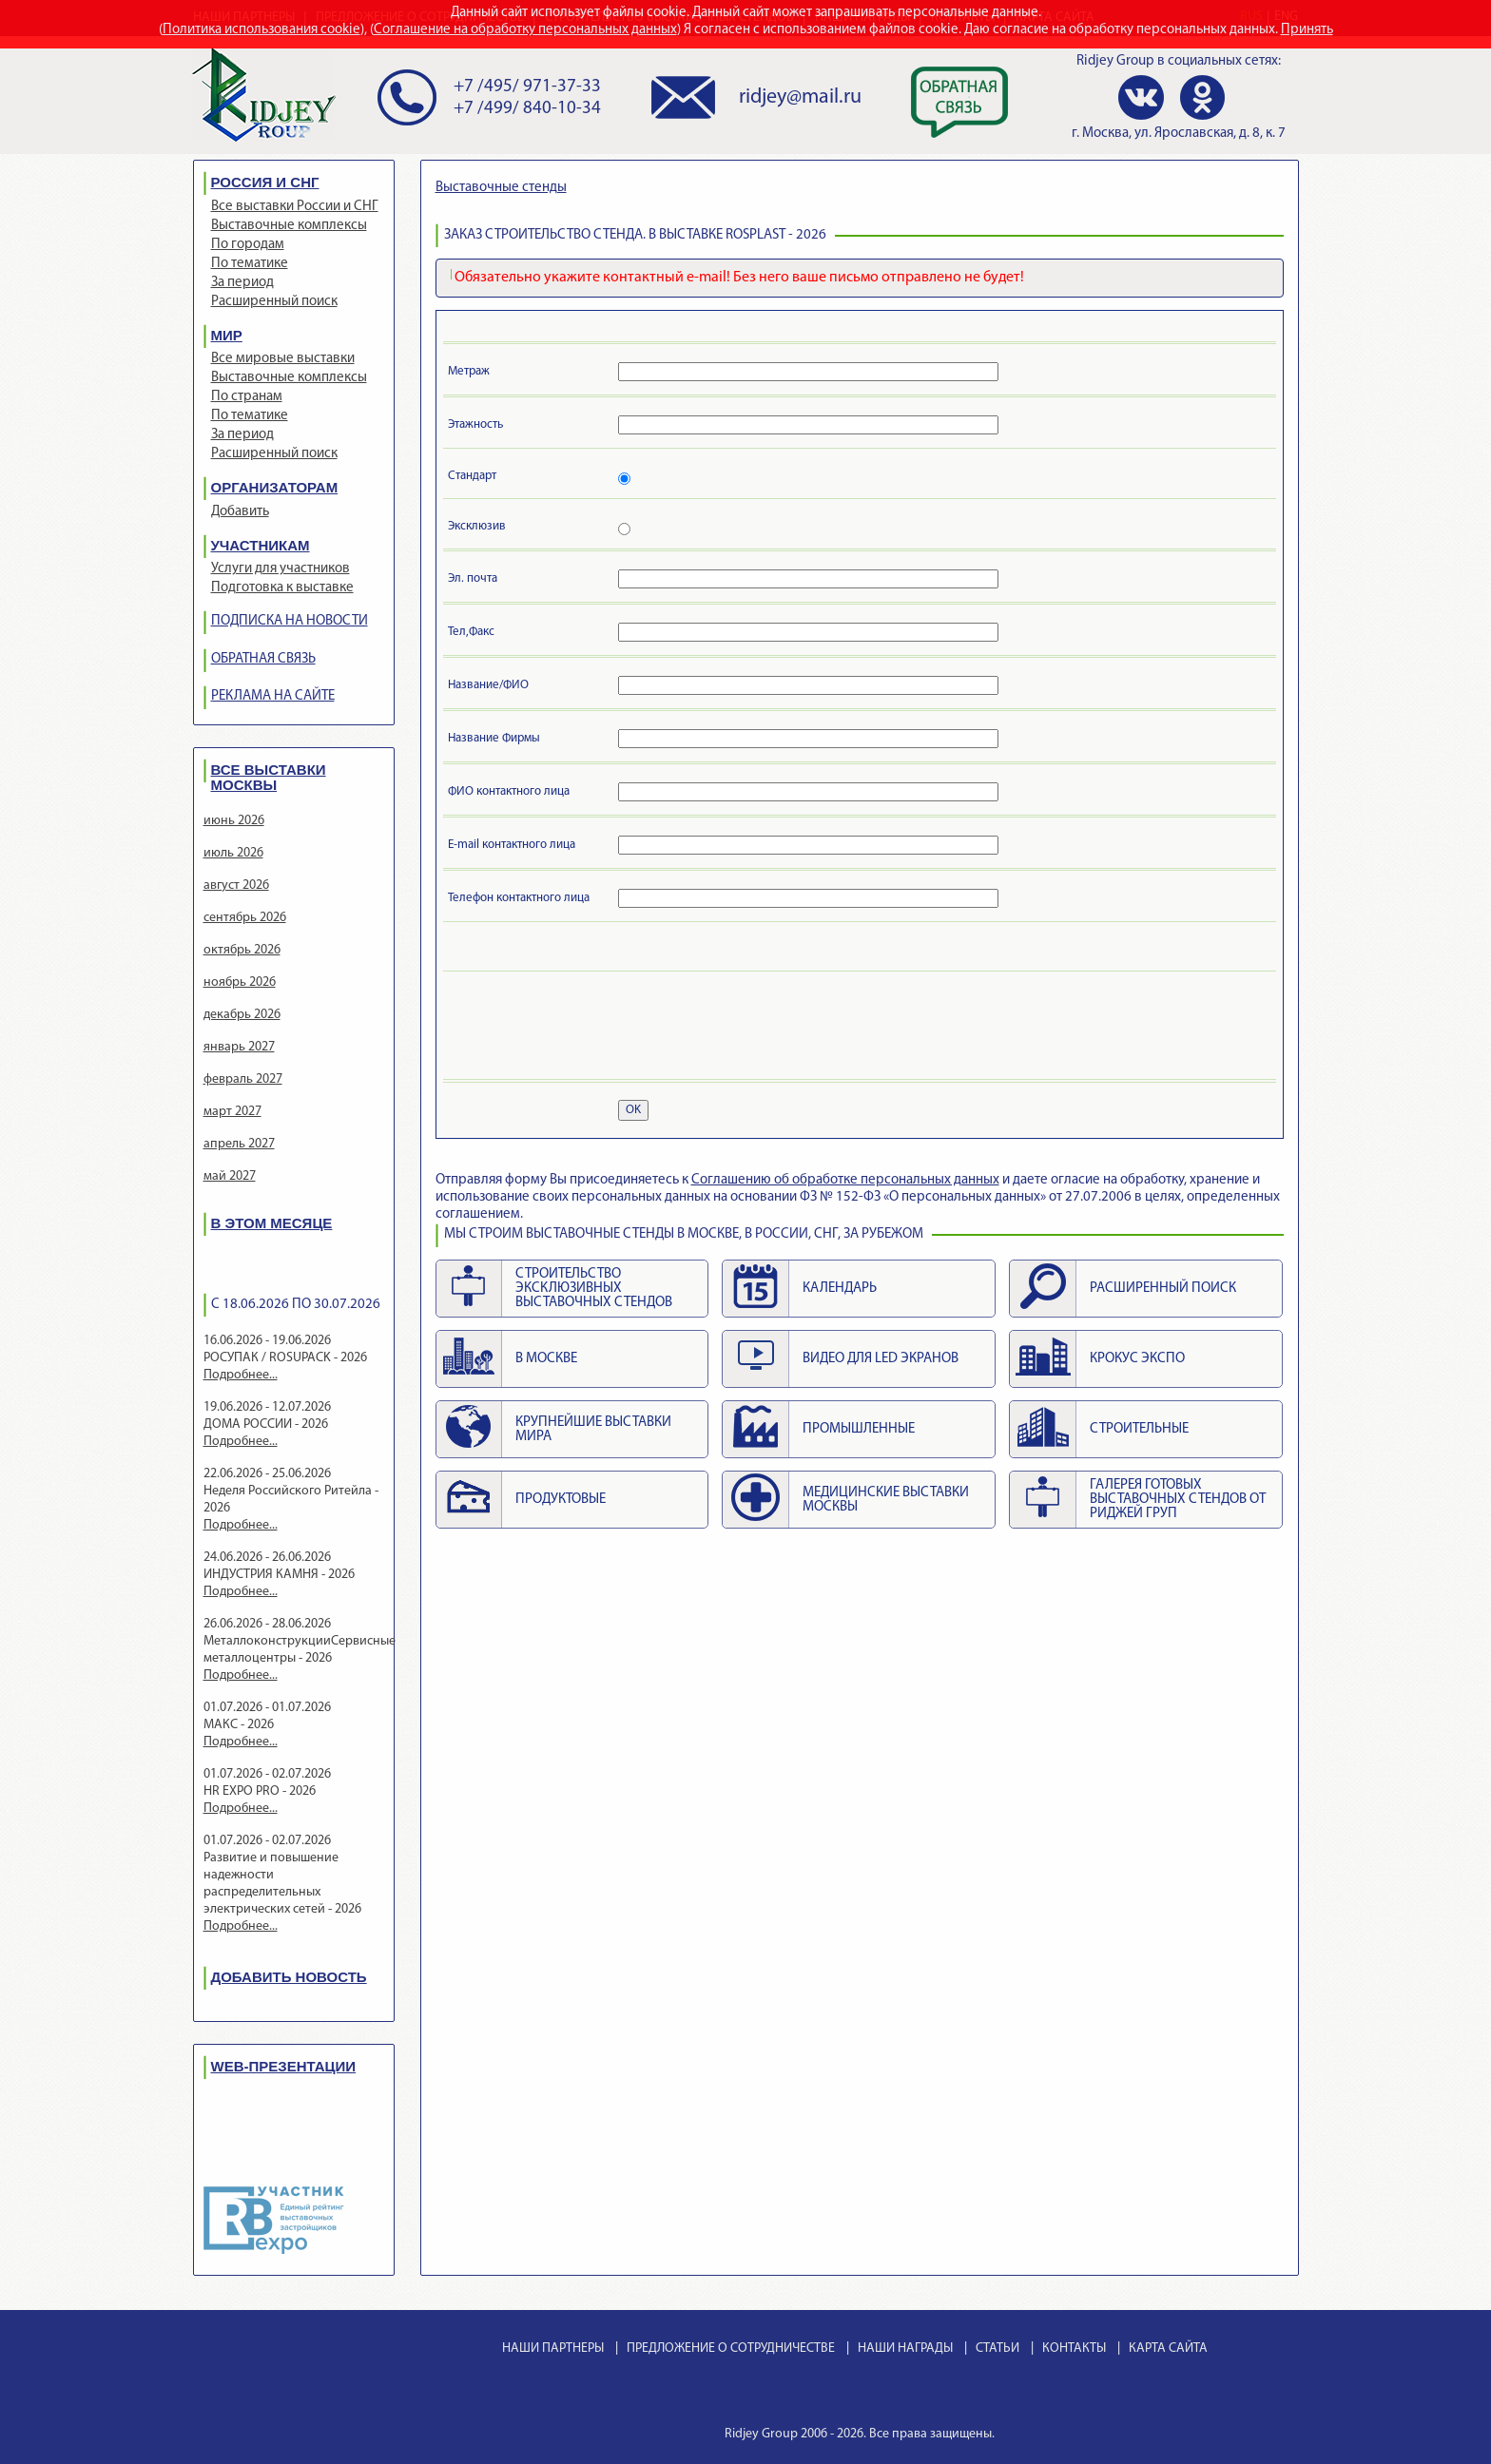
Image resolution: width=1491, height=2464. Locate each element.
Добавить (240, 512)
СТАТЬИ (997, 2348)
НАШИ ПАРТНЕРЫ (553, 2348)
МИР (226, 335)
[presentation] (592, 1028)
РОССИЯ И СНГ (265, 182)
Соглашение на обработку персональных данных (525, 30)
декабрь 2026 (242, 1015)
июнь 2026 (233, 821)
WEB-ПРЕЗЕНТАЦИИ (284, 2066)
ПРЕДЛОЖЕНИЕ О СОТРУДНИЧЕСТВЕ (731, 2348)
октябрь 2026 (242, 950)
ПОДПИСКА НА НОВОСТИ (289, 621)
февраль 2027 (242, 1079)
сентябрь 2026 (244, 918)
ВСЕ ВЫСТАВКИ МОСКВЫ (268, 777)
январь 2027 (239, 1047)
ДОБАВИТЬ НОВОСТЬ (289, 1977)
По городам (247, 245)
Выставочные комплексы (289, 226)
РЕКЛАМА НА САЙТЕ (273, 696)
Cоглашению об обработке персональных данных (845, 1180)
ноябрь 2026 (239, 982)
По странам (246, 397)
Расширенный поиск (274, 302)
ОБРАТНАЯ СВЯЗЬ (263, 659)
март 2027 (232, 1112)
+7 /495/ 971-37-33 (527, 87)
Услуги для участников (280, 569)
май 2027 (229, 1176)
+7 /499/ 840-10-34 (527, 109)
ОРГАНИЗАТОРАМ (275, 487)
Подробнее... (240, 1375)
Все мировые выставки (283, 359)
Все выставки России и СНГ (294, 207)
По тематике (249, 264)
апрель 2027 (239, 1144)
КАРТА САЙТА (1168, 2348)
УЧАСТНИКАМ (260, 545)
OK (633, 1110)
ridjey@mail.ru (800, 97)
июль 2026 (233, 853)
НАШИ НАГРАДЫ (905, 2348)
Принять (1307, 30)
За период (242, 283)
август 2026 (236, 885)
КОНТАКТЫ (1074, 2348)
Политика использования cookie (261, 30)
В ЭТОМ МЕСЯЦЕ (272, 1223)
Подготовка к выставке (282, 588)
